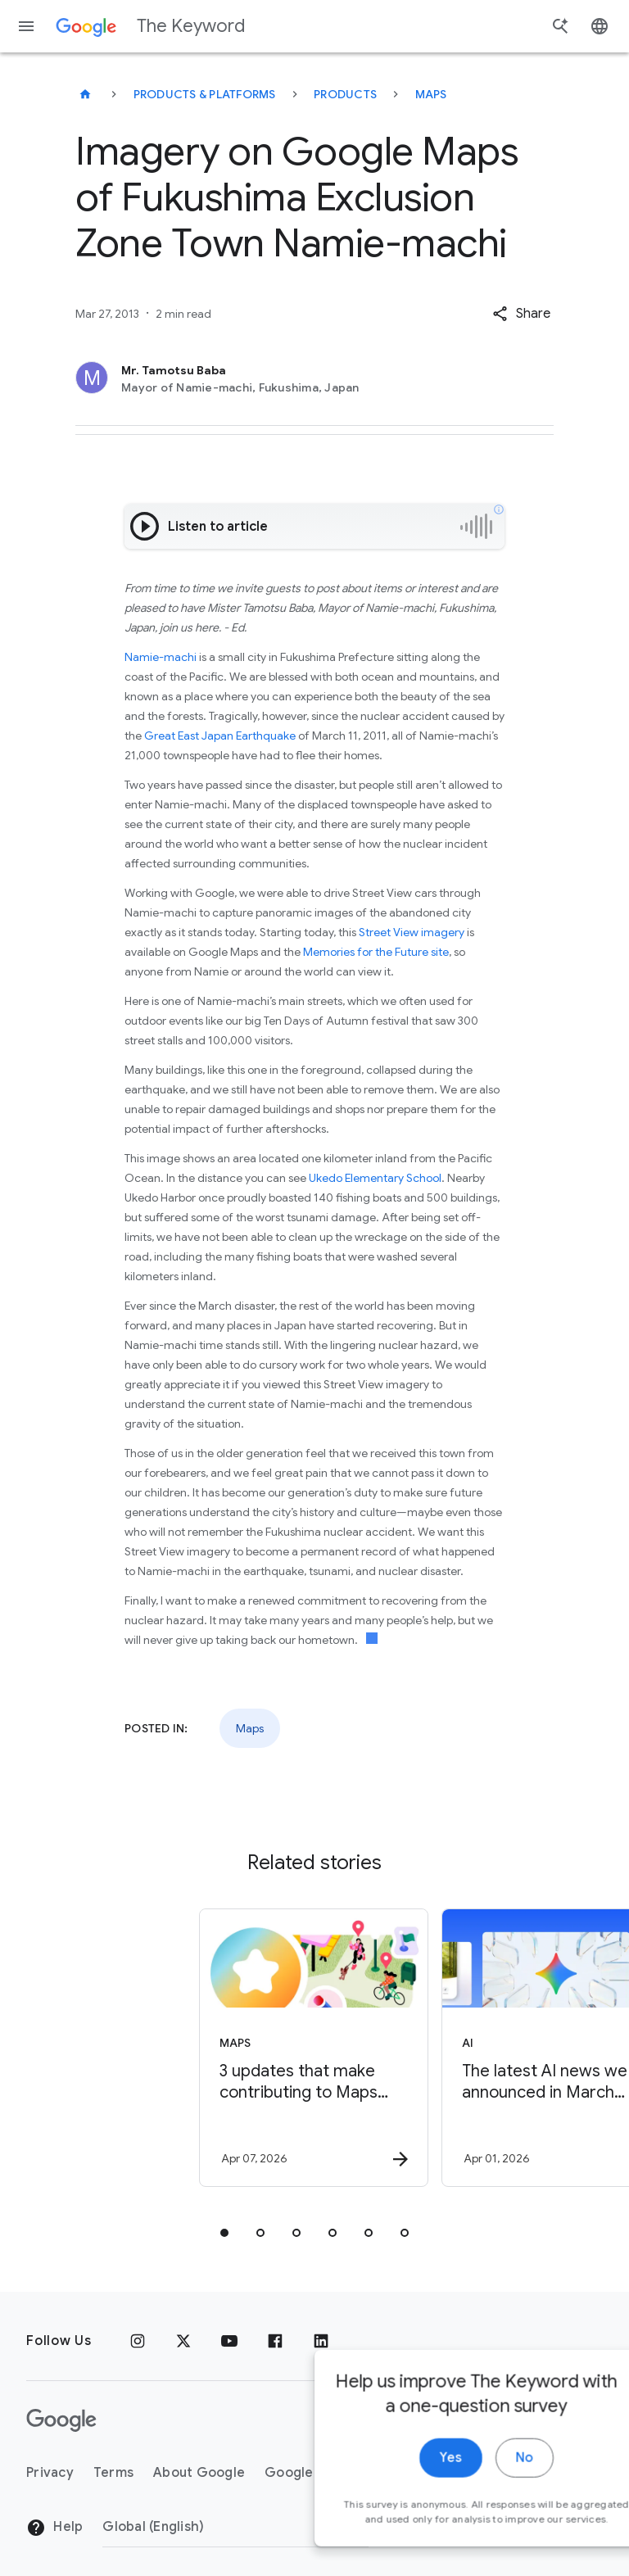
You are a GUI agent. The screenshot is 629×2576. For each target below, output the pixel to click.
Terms (113, 2473)
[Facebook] (275, 2341)
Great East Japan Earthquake (220, 735)
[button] (521, 314)
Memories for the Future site (376, 951)
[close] (578, 2427)
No (462, 2517)
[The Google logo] (61, 2420)
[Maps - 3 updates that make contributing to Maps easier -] (191, 2047)
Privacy (50, 2473)
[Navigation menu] (26, 26)
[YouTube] (229, 2341)
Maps (431, 94)
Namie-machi (160, 657)
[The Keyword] (85, 94)
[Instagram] (137, 2341)
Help (54, 2528)
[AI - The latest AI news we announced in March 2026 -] (434, 2047)
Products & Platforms (204, 94)
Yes (389, 2517)
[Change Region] (235, 2527)
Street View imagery (411, 932)
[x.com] (183, 2341)
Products (345, 94)
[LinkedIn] (321, 2341)
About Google (199, 2473)
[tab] (224, 2233)
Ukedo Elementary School (375, 1177)
